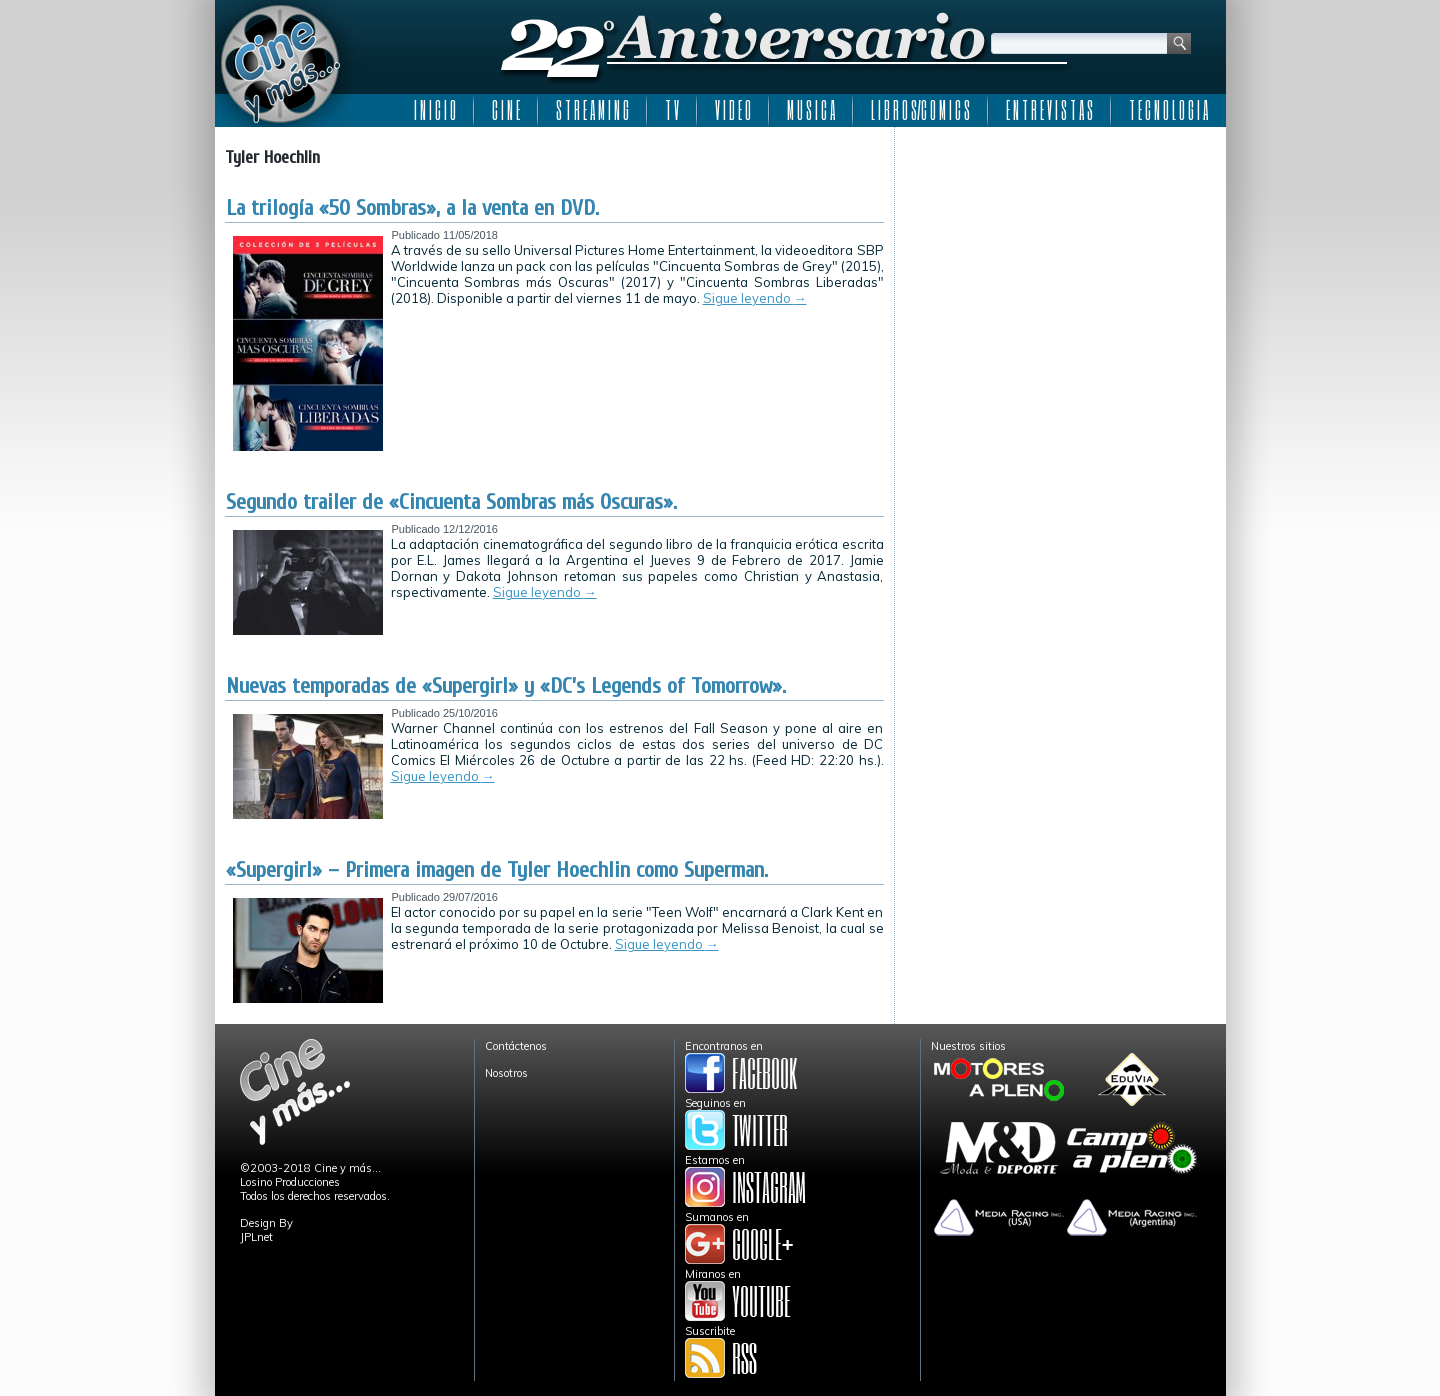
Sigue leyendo (755, 298)
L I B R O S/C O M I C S (920, 110)
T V (672, 110)
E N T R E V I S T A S (1049, 110)
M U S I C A (811, 110)
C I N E (506, 110)
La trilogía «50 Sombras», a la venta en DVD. (412, 208)
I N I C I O (435, 110)
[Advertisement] (1060, 262)
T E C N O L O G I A (1168, 110)
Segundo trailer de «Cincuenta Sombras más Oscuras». (451, 502)
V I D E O (733, 110)
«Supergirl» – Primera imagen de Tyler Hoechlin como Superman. (497, 870)
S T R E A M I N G (592, 110)
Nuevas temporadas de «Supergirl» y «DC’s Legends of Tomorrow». (506, 686)
